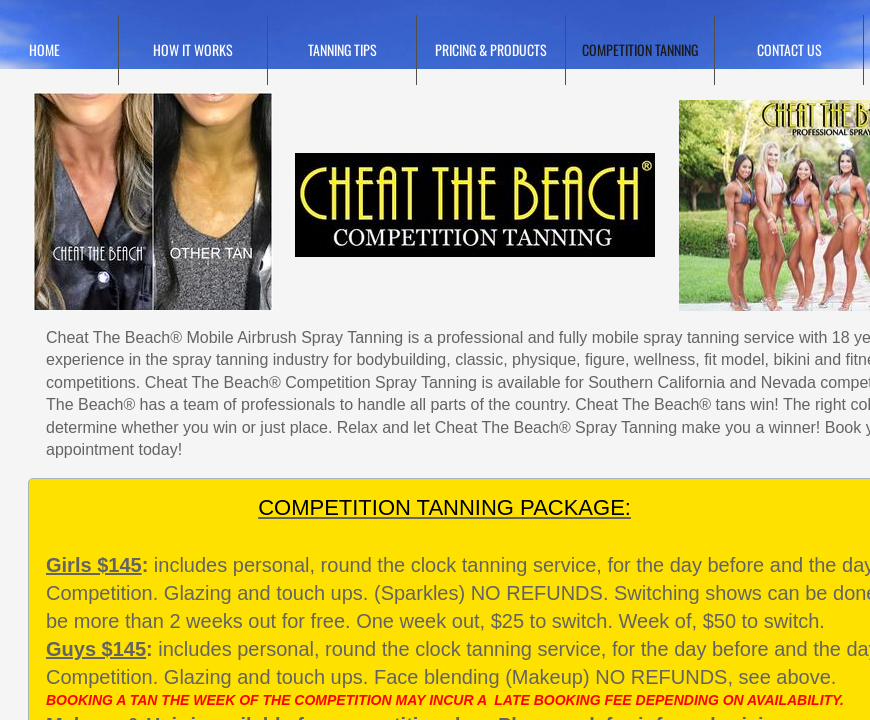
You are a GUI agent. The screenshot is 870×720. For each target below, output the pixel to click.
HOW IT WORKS (193, 49)
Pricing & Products (491, 49)
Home (44, 49)
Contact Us (789, 49)
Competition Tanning (640, 49)
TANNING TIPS (342, 49)
